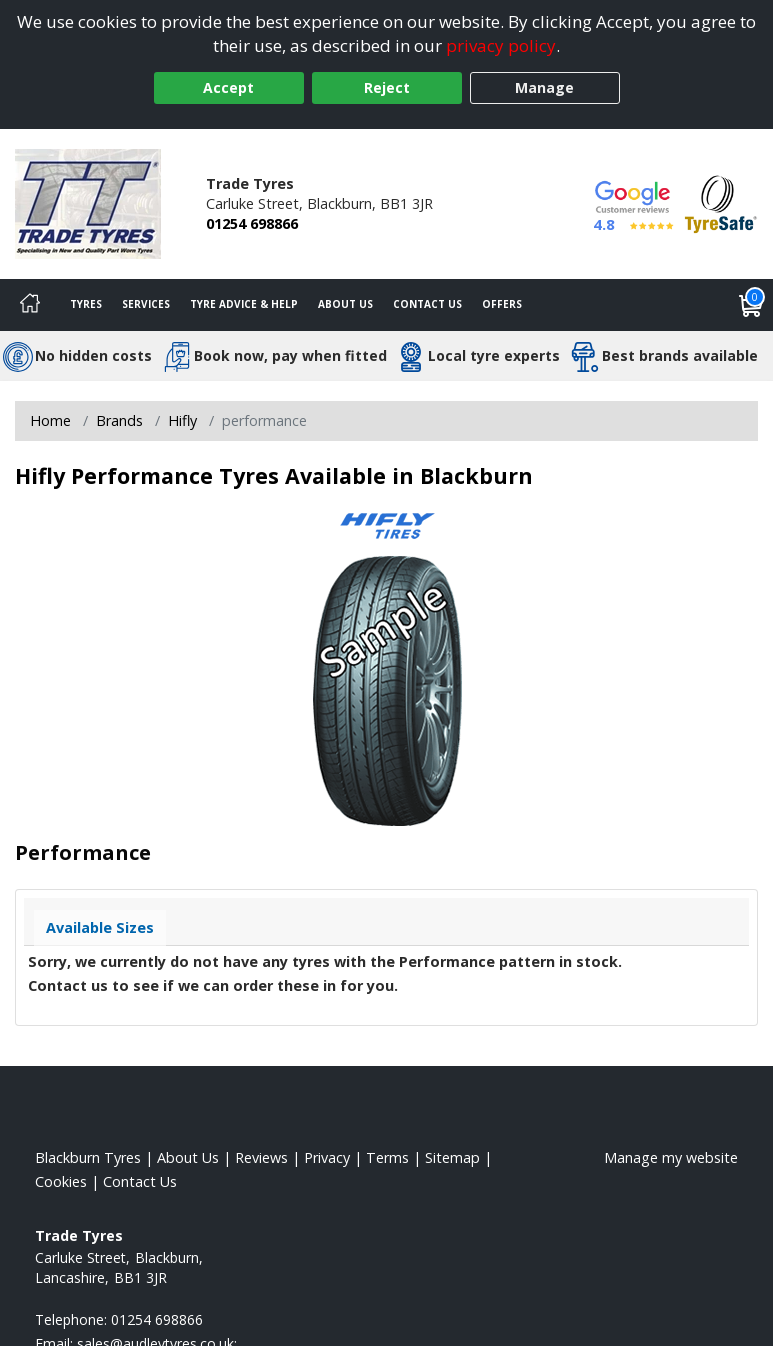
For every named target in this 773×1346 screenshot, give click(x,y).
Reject (387, 87)
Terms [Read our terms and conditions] (387, 1157)
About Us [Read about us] (188, 1157)
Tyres (86, 304)
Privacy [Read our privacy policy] (327, 1157)
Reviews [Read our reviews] (261, 1157)
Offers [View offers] (502, 304)
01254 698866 (252, 223)
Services (146, 304)
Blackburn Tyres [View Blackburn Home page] (88, 1157)
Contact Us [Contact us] (427, 304)
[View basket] (751, 305)
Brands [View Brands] (119, 420)
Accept (228, 87)
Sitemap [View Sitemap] (452, 1157)
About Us (345, 304)
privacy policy (501, 45)
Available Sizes (100, 927)
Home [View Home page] (50, 420)
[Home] (30, 305)
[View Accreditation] (721, 202)
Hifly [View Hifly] (182, 420)
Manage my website (671, 1157)
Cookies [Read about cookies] (61, 1181)
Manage (544, 87)
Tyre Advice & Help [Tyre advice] (244, 304)
